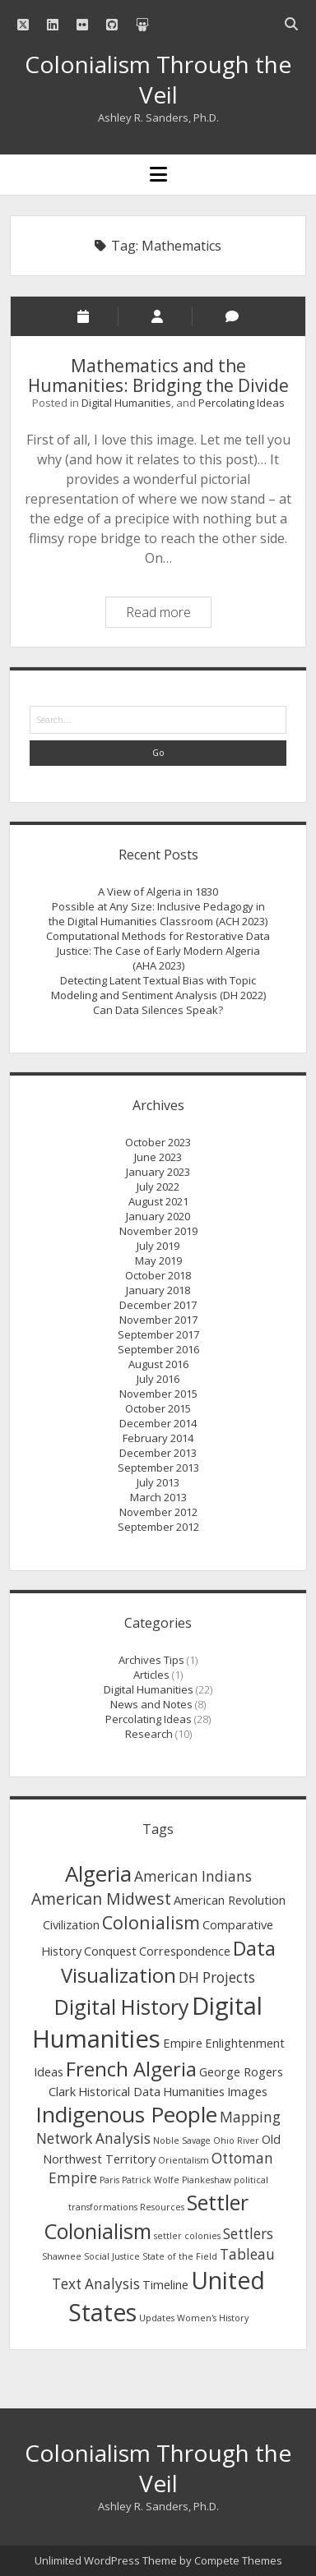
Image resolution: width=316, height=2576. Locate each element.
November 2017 (158, 1319)
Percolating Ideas (241, 402)
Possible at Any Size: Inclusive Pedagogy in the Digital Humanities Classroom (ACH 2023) (158, 914)
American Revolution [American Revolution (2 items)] (230, 1900)
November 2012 (158, 1512)
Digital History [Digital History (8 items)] (121, 2007)
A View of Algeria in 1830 (158, 891)
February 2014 (158, 1438)
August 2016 (158, 1364)
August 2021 (158, 1201)
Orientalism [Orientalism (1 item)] (183, 2160)
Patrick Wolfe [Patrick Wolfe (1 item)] (150, 2180)
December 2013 (158, 1452)
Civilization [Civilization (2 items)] (71, 1924)
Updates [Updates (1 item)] (156, 2318)
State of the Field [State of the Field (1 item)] (179, 2256)
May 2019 (158, 1260)
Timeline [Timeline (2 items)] (165, 2284)
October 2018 (158, 1275)
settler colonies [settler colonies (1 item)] (187, 2236)
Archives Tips (151, 1659)
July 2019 (158, 1245)
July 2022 (158, 1186)
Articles (151, 1674)
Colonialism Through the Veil (158, 79)
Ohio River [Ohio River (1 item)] (236, 2140)
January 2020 (158, 1216)
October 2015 (158, 1408)
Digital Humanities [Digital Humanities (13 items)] (147, 2022)
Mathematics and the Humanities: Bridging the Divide (158, 375)
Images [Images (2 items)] (247, 2091)
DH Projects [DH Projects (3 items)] (217, 1977)
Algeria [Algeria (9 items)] (98, 1873)
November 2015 (158, 1393)
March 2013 (158, 1497)
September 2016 (158, 1349)
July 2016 (158, 1378)
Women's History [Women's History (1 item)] (213, 2318)
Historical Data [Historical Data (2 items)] (119, 2091)
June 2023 (158, 1157)
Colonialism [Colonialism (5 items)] (151, 1922)
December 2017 (158, 1304)
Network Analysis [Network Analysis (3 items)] (93, 2138)
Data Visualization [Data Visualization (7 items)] (168, 1961)
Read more (168, 614)
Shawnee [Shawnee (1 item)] (61, 2256)
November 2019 (158, 1230)
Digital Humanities (126, 402)
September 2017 (158, 1334)
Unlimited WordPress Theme (106, 2560)
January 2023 (158, 1171)
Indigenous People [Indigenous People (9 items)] (126, 2114)
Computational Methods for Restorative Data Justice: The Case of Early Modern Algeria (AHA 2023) (158, 951)
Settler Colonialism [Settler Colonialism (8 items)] (146, 2216)
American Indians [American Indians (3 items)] (193, 1876)
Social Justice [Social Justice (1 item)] (112, 2256)
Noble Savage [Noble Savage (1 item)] (182, 2140)
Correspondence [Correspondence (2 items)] (184, 1950)
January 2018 (158, 1290)
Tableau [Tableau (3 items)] (247, 2254)
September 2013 (158, 1467)
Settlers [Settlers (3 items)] (248, 2233)
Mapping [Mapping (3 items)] (250, 2117)
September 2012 (158, 1526)
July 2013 (158, 1482)
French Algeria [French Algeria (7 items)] (131, 2069)
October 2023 (158, 1142)
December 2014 (158, 1423)
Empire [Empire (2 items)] (182, 2043)
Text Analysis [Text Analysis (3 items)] (96, 2283)
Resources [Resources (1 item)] (162, 2207)
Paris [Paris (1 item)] (109, 2180)
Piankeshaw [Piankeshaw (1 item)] (206, 2180)
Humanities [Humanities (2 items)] (194, 2091)
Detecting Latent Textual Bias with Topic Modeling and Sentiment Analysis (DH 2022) (158, 987)
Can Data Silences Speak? (158, 1009)
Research (149, 1733)
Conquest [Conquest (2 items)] (110, 1950)
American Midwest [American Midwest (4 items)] (101, 1898)
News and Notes (151, 1704)
